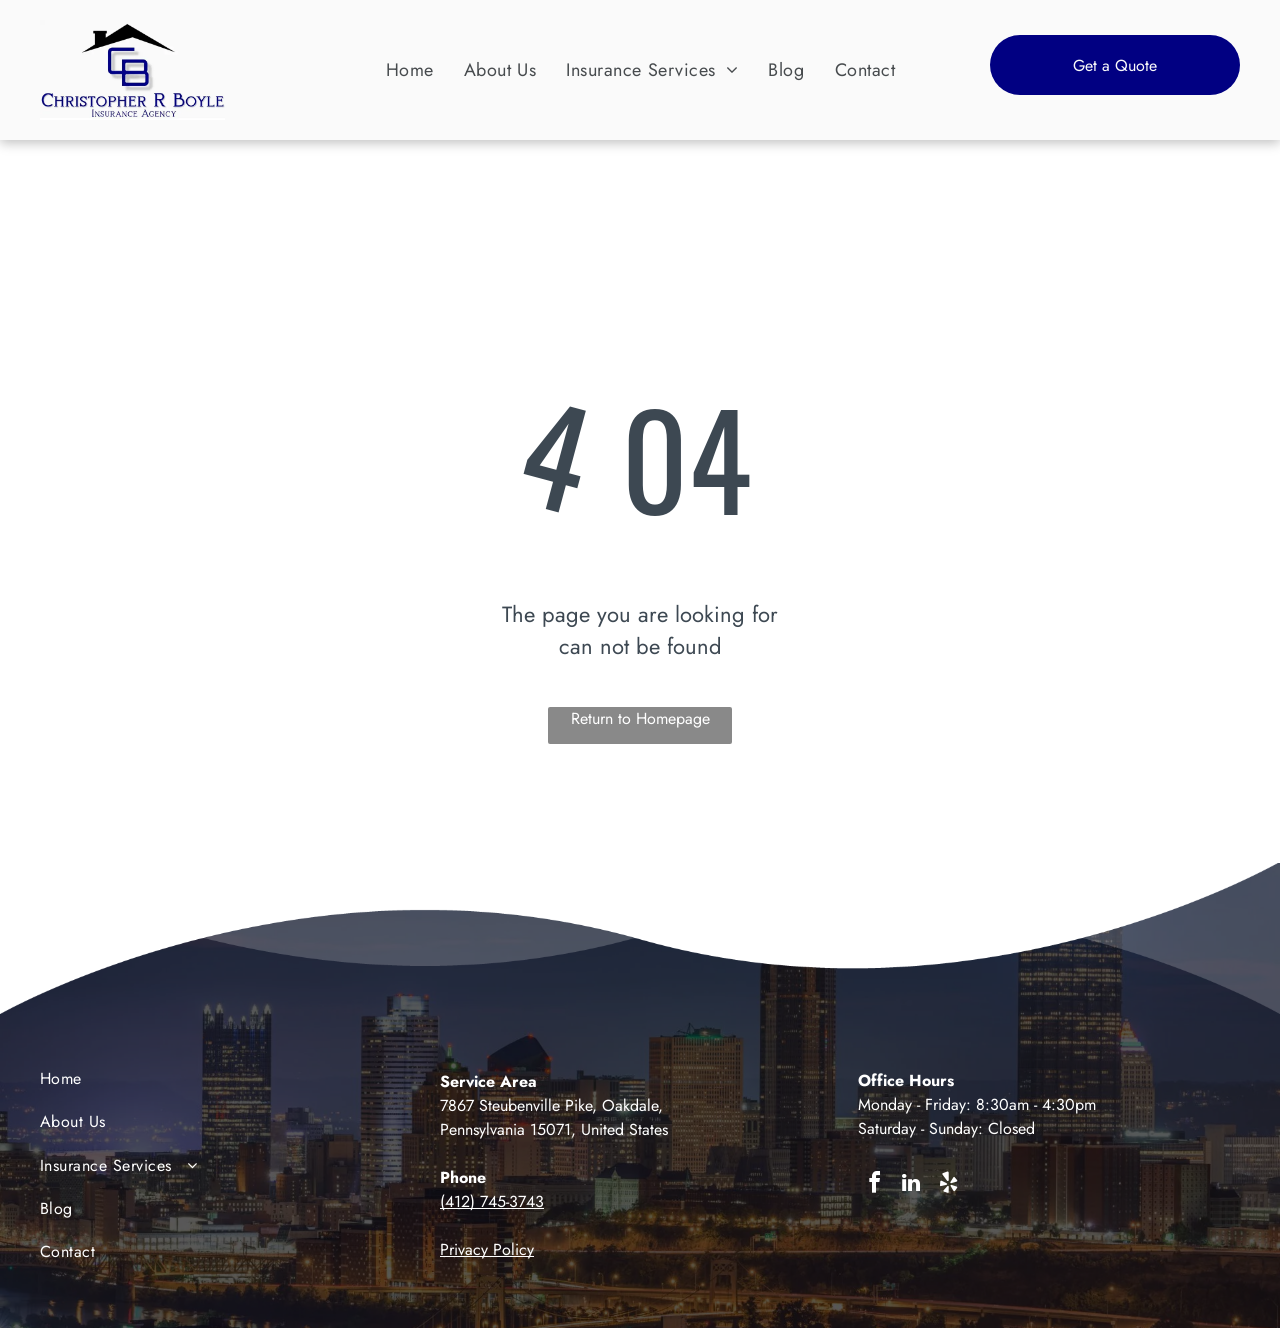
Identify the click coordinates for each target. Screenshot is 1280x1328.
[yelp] (948, 1185)
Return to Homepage (640, 718)
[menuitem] (410, 69)
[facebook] (874, 1185)
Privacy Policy (487, 1249)
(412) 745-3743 (492, 1201)
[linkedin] (911, 1185)
